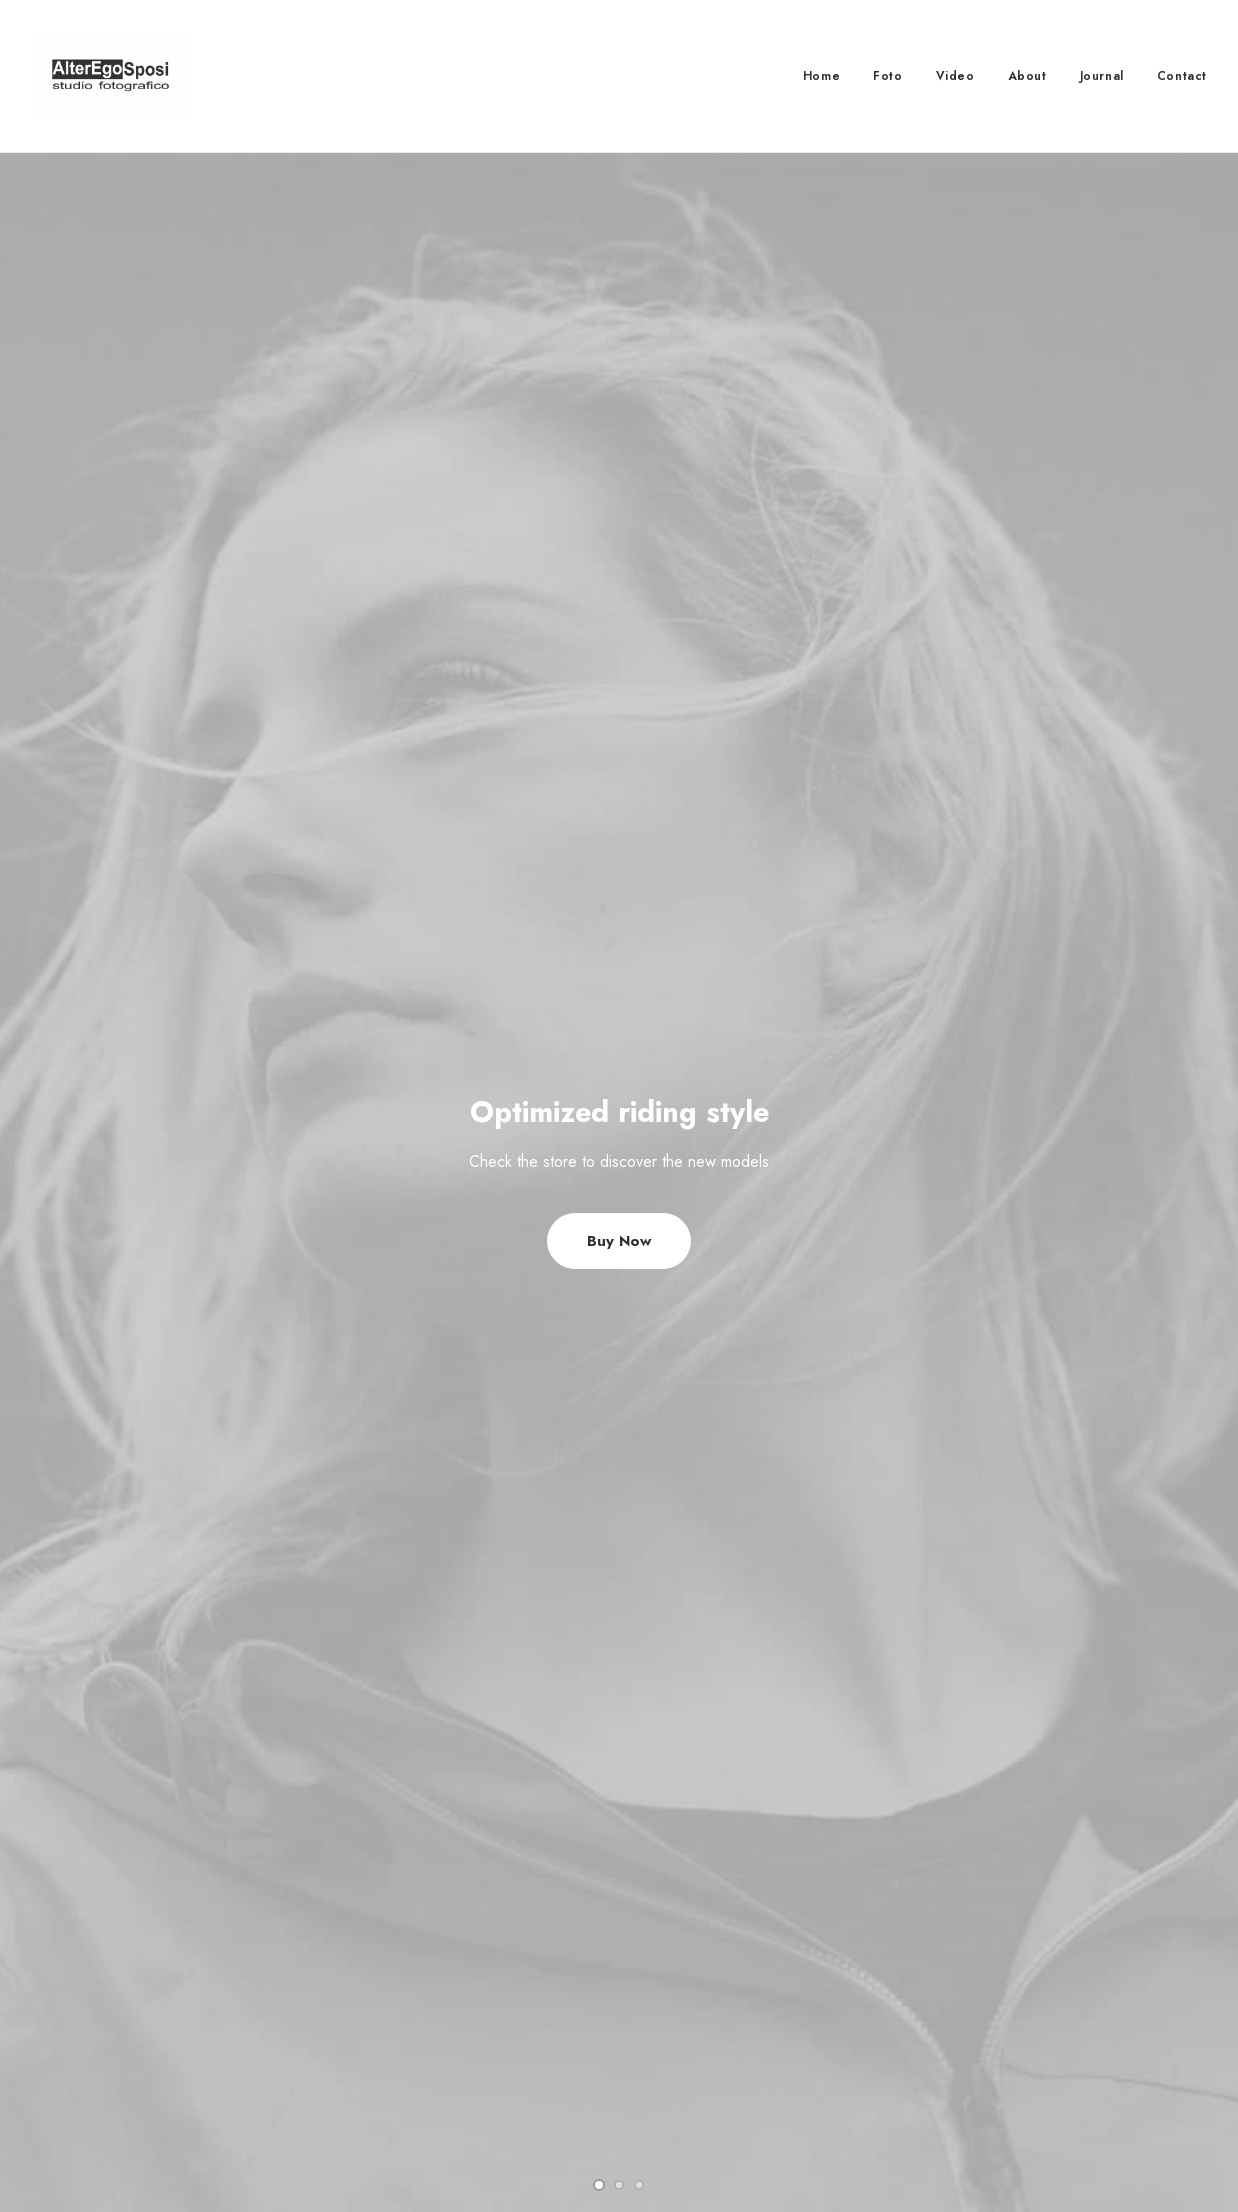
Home (821, 76)
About (1027, 76)
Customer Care (391, 1996)
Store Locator (698, 2101)
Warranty (371, 2127)
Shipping (682, 2048)
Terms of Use (386, 2074)
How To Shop (699, 2022)
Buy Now (619, 495)
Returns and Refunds (407, 2022)
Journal (1102, 76)
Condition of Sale (398, 2101)
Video (955, 76)
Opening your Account (727, 1996)
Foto (887, 76)
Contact (1182, 76)
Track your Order (711, 2074)
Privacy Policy (387, 2048)
